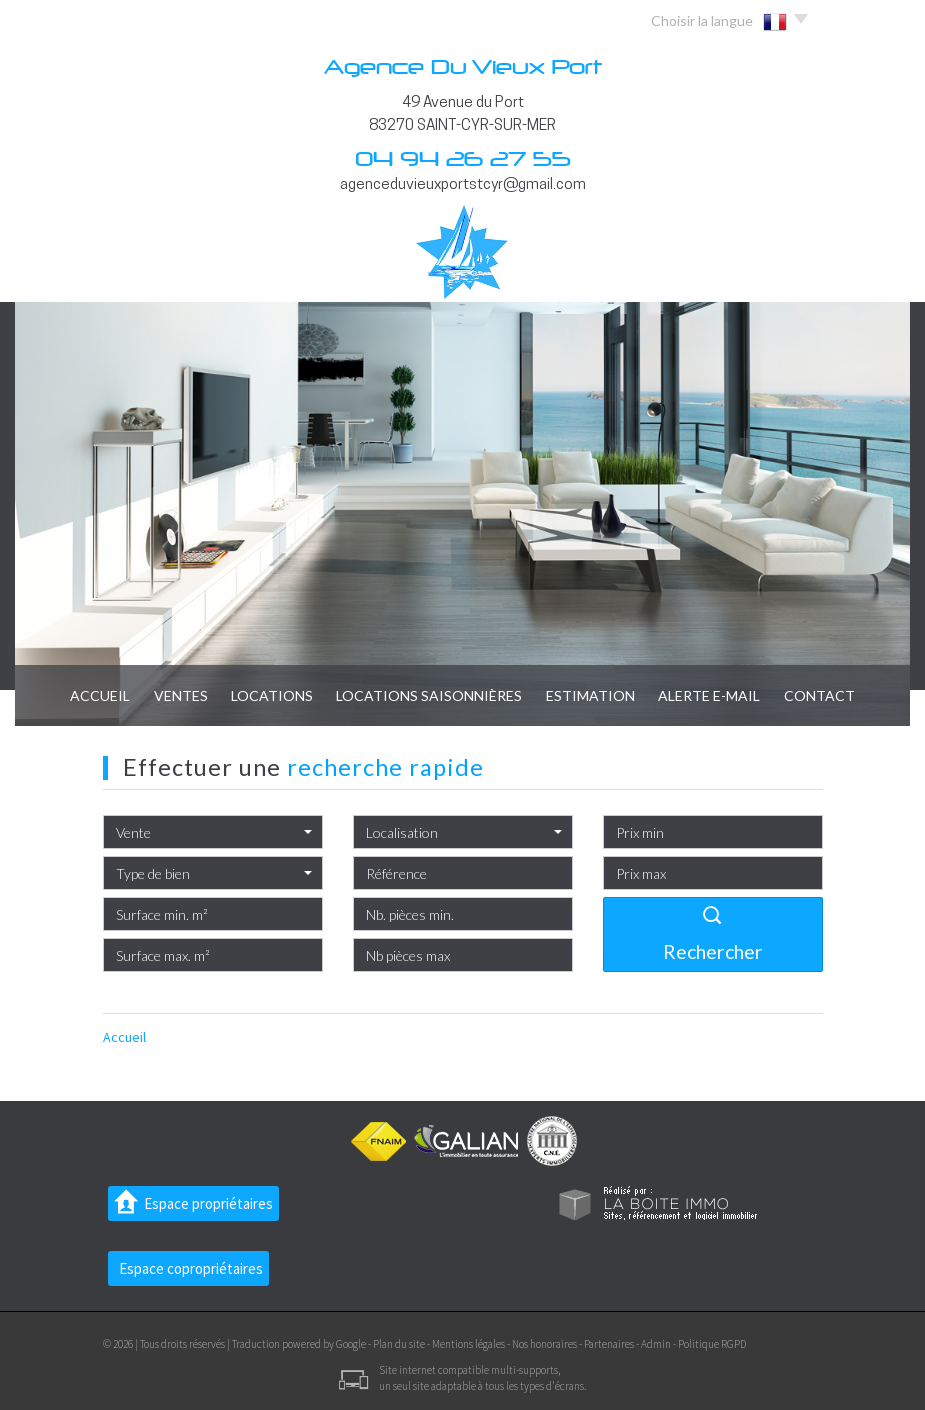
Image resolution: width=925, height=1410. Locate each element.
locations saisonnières (430, 695)
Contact (843, 695)
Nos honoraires (544, 1344)
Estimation (598, 695)
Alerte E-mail (726, 695)
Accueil (76, 695)
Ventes (164, 695)
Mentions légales (468, 1344)
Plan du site (399, 1344)
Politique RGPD (712, 1344)
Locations (264, 695)
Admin (656, 1344)
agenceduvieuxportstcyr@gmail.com (463, 185)
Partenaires (609, 1344)
